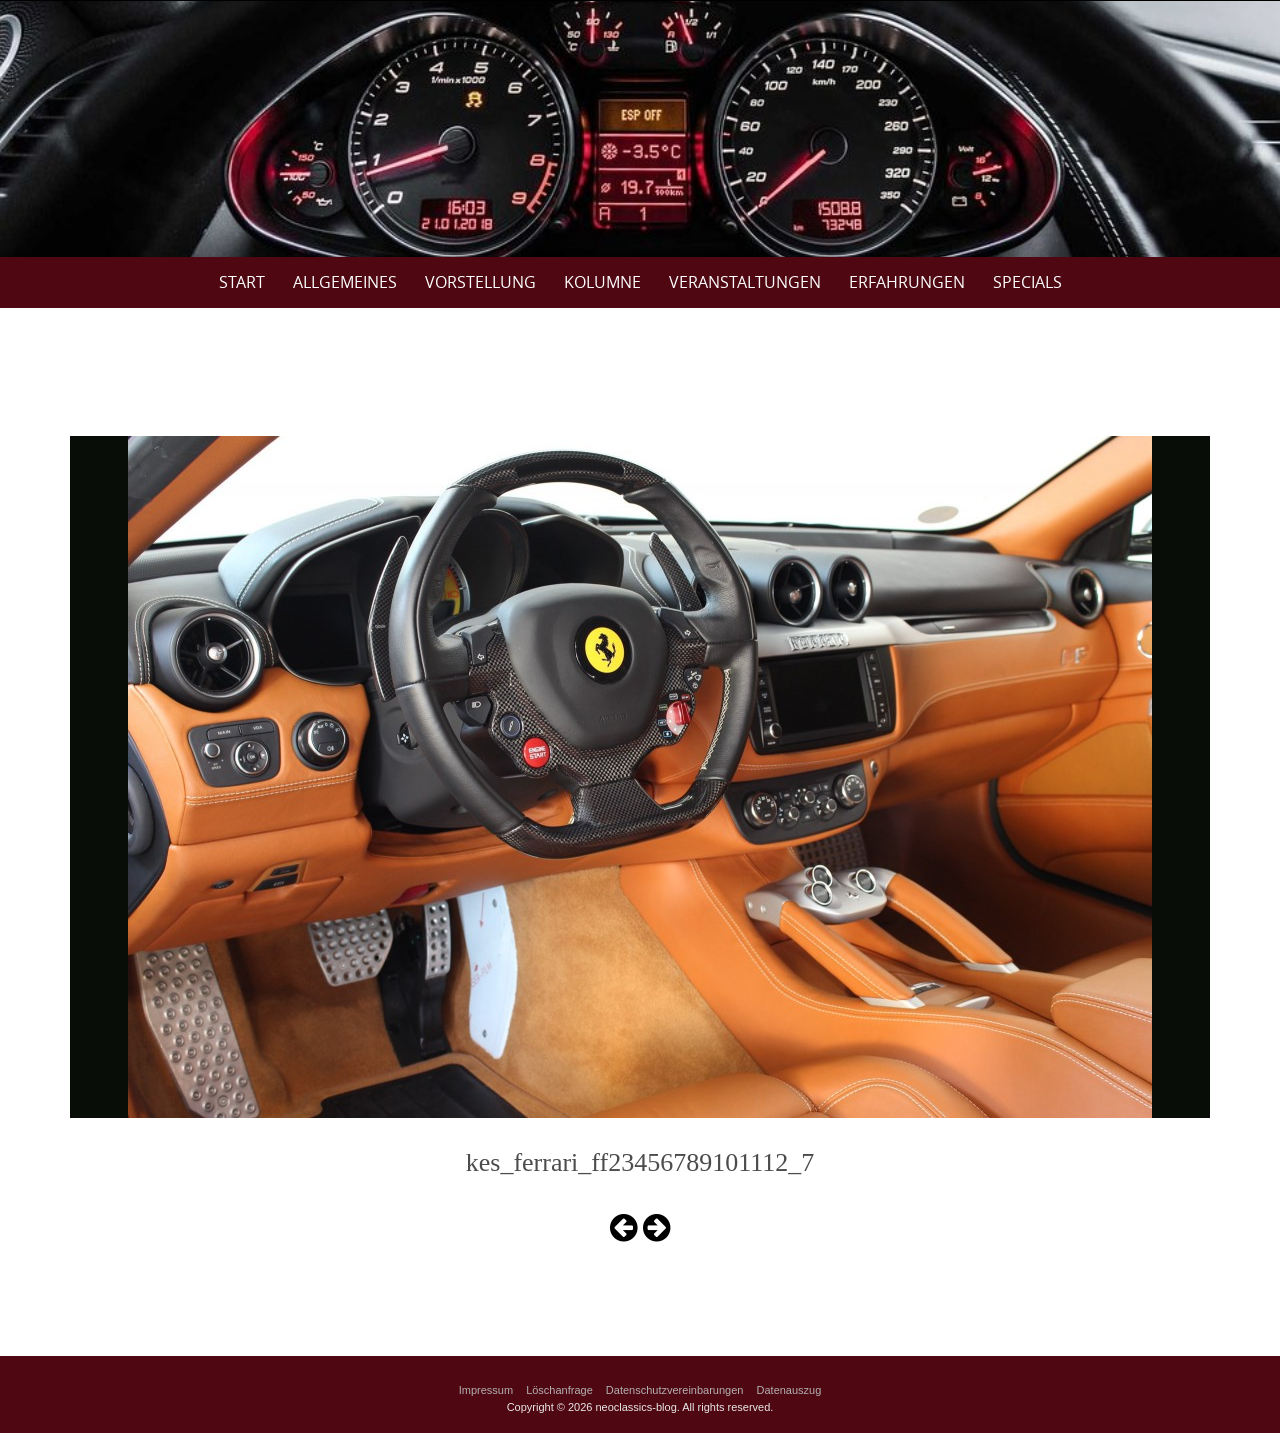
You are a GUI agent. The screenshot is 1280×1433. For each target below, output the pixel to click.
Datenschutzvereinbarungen (675, 1390)
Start (242, 282)
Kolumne (602, 282)
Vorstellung (480, 282)
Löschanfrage (559, 1390)
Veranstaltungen (745, 282)
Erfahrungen (907, 282)
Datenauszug (789, 1390)
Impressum (486, 1390)
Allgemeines (345, 282)
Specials (1027, 282)
